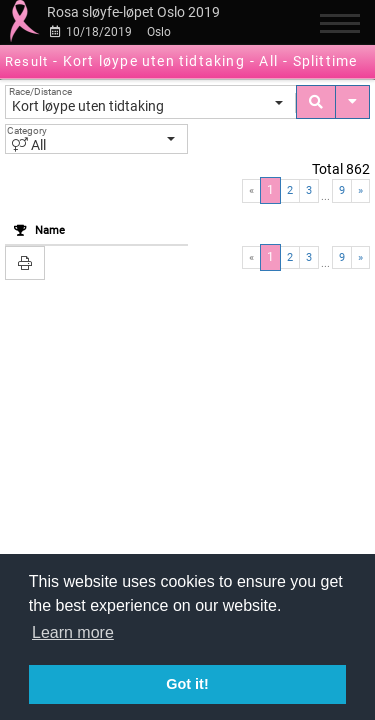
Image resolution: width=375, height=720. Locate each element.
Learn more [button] (73, 632)
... (325, 196)
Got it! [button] (187, 684)
